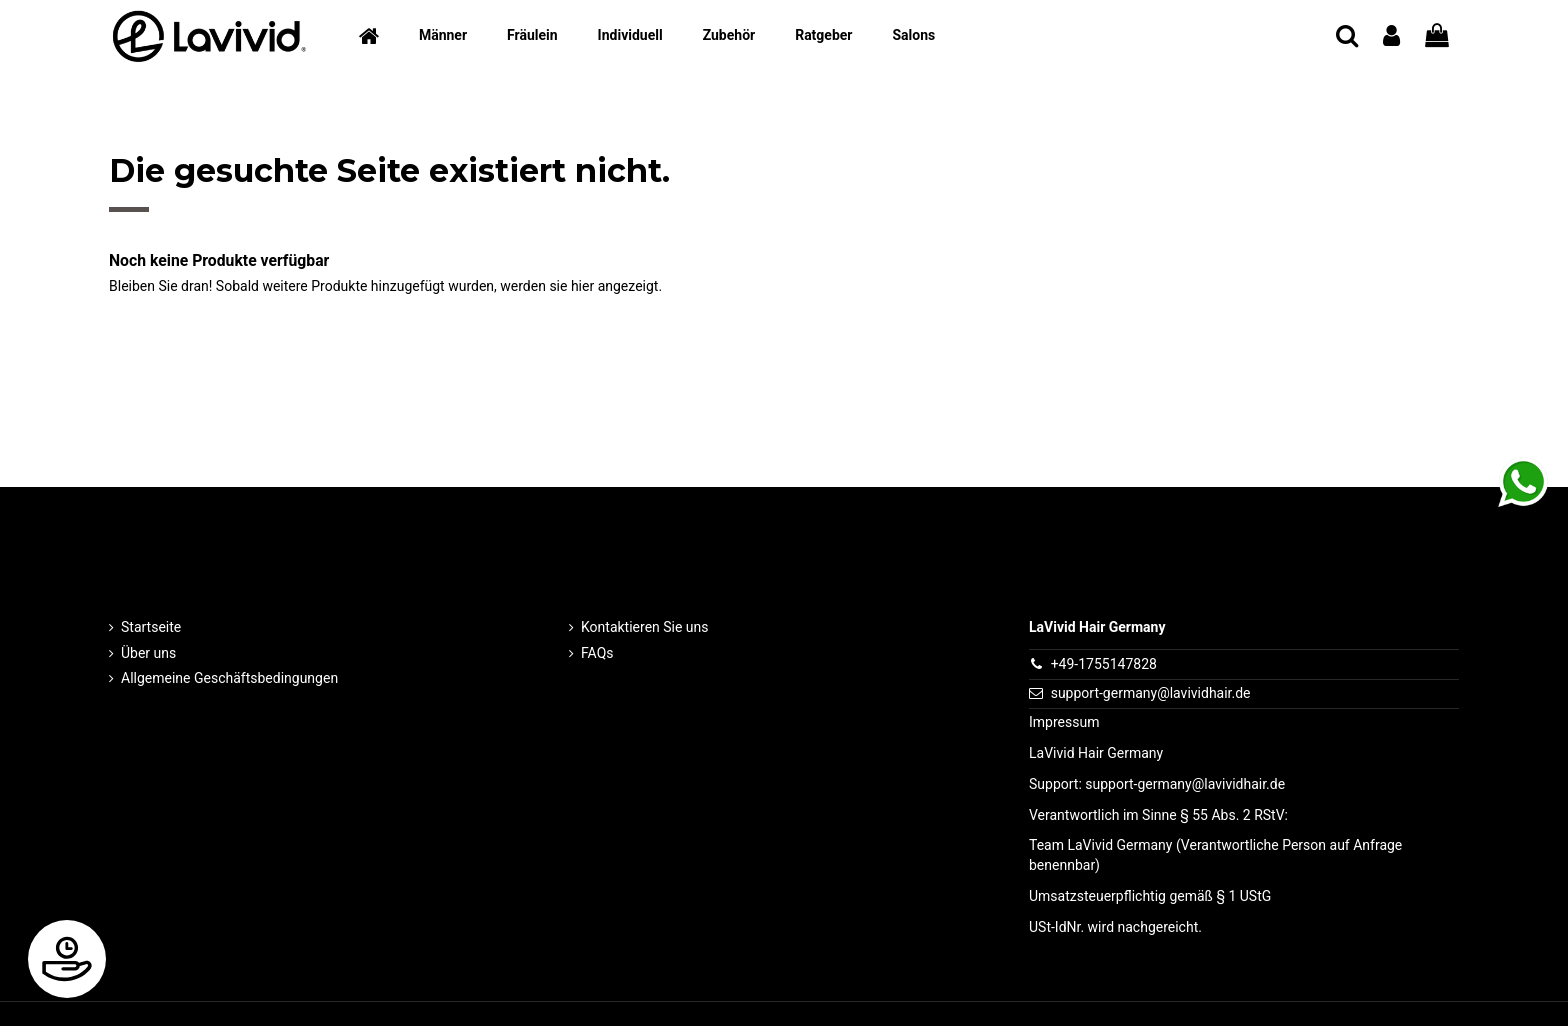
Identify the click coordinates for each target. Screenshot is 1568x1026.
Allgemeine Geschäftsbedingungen (229, 678)
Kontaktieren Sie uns (645, 627)
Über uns (148, 653)
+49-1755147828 (1104, 664)
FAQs (597, 653)
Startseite (151, 627)
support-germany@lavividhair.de (1151, 693)
